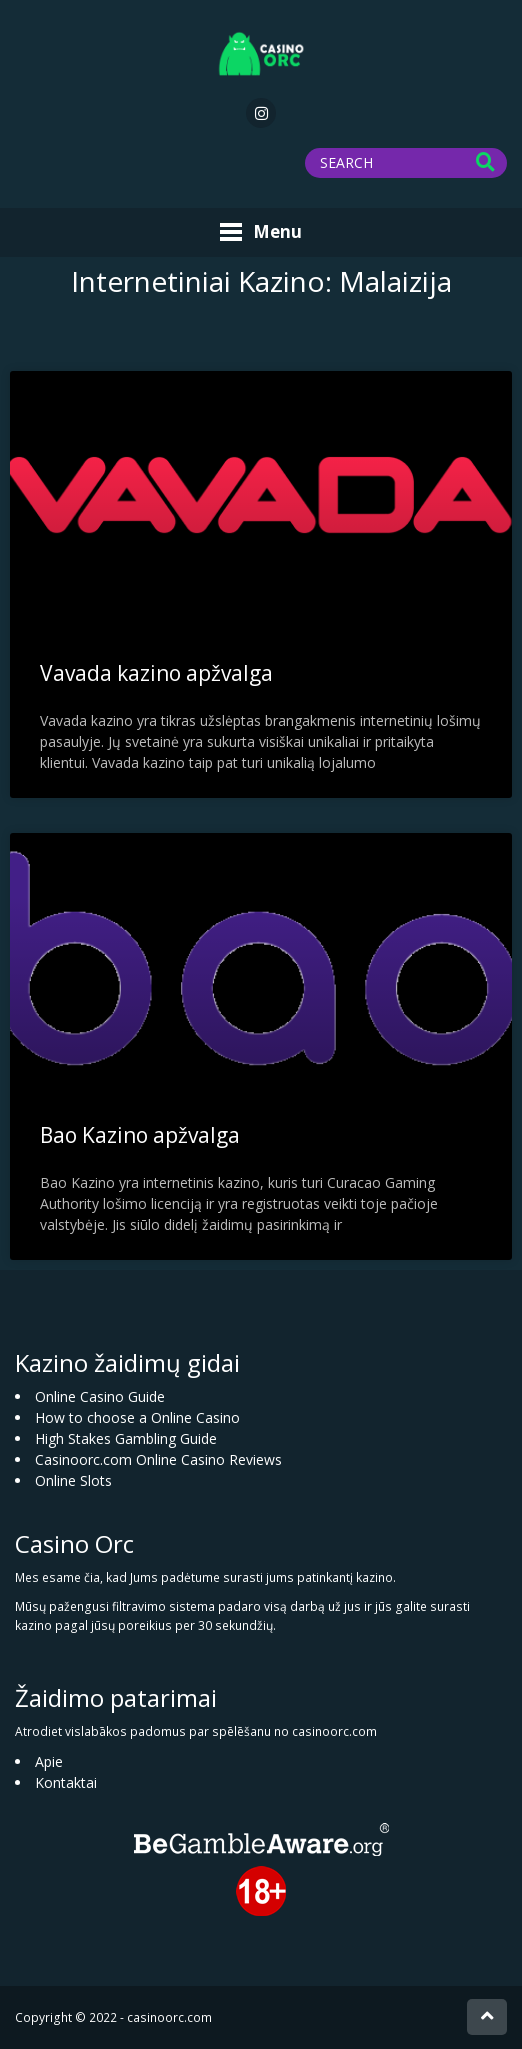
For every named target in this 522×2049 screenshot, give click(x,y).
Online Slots (73, 1480)
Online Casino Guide (100, 1396)
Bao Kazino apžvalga (140, 1135)
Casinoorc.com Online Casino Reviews (158, 1459)
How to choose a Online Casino (137, 1417)
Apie (49, 1761)
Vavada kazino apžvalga (156, 673)
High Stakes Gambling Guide (126, 1438)
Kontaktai (66, 1782)
